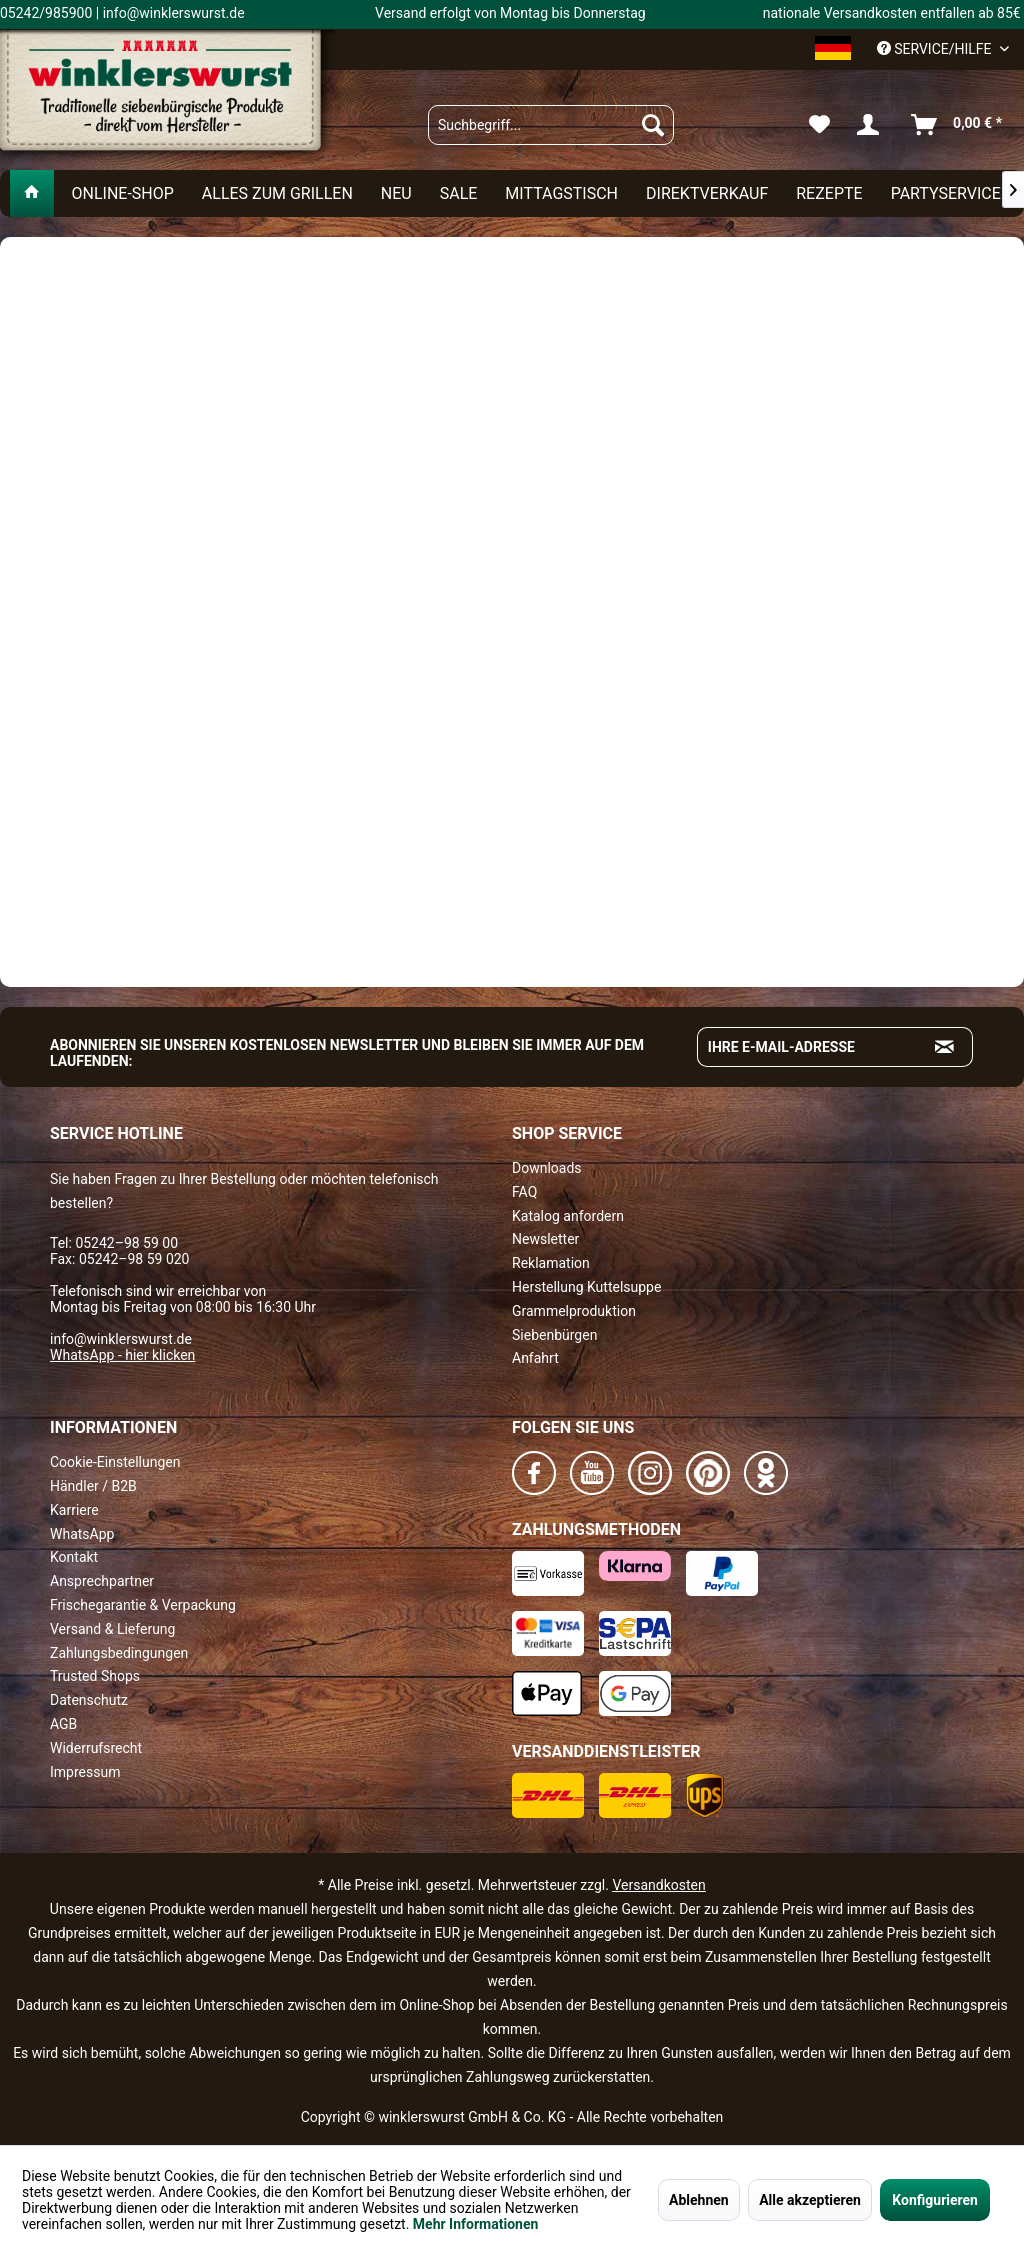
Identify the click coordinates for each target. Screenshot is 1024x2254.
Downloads (547, 1168)
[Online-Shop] (122, 193)
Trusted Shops (95, 1676)
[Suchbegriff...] (551, 125)
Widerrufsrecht (96, 1748)
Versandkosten (658, 1885)
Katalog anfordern (568, 1216)
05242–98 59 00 (126, 1243)
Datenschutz (89, 1700)
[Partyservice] (946, 193)
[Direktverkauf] (707, 193)
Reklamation (551, 1263)
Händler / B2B (93, 1486)
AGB (63, 1724)
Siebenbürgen (554, 1335)
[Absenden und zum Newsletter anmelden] (945, 1047)
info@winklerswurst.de (121, 1339)
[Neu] (396, 193)
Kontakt (74, 1557)
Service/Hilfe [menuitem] (936, 49)
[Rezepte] (829, 193)
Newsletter (545, 1239)
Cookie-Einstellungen (115, 1462)
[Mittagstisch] (561, 193)
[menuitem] (551, 125)
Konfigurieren (935, 2200)
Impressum (85, 1772)
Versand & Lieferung (112, 1629)
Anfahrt (535, 1358)
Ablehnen (699, 2200)
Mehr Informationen (475, 2224)
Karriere (74, 1510)
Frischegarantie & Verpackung (143, 1605)
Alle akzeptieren (810, 2200)
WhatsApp (82, 1534)
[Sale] (459, 193)
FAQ (524, 1192)
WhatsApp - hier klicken (122, 1355)
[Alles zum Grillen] (277, 193)
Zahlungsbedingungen (119, 1653)
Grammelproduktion (574, 1311)
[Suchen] (653, 125)
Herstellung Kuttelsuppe (586, 1287)
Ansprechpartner (102, 1581)
